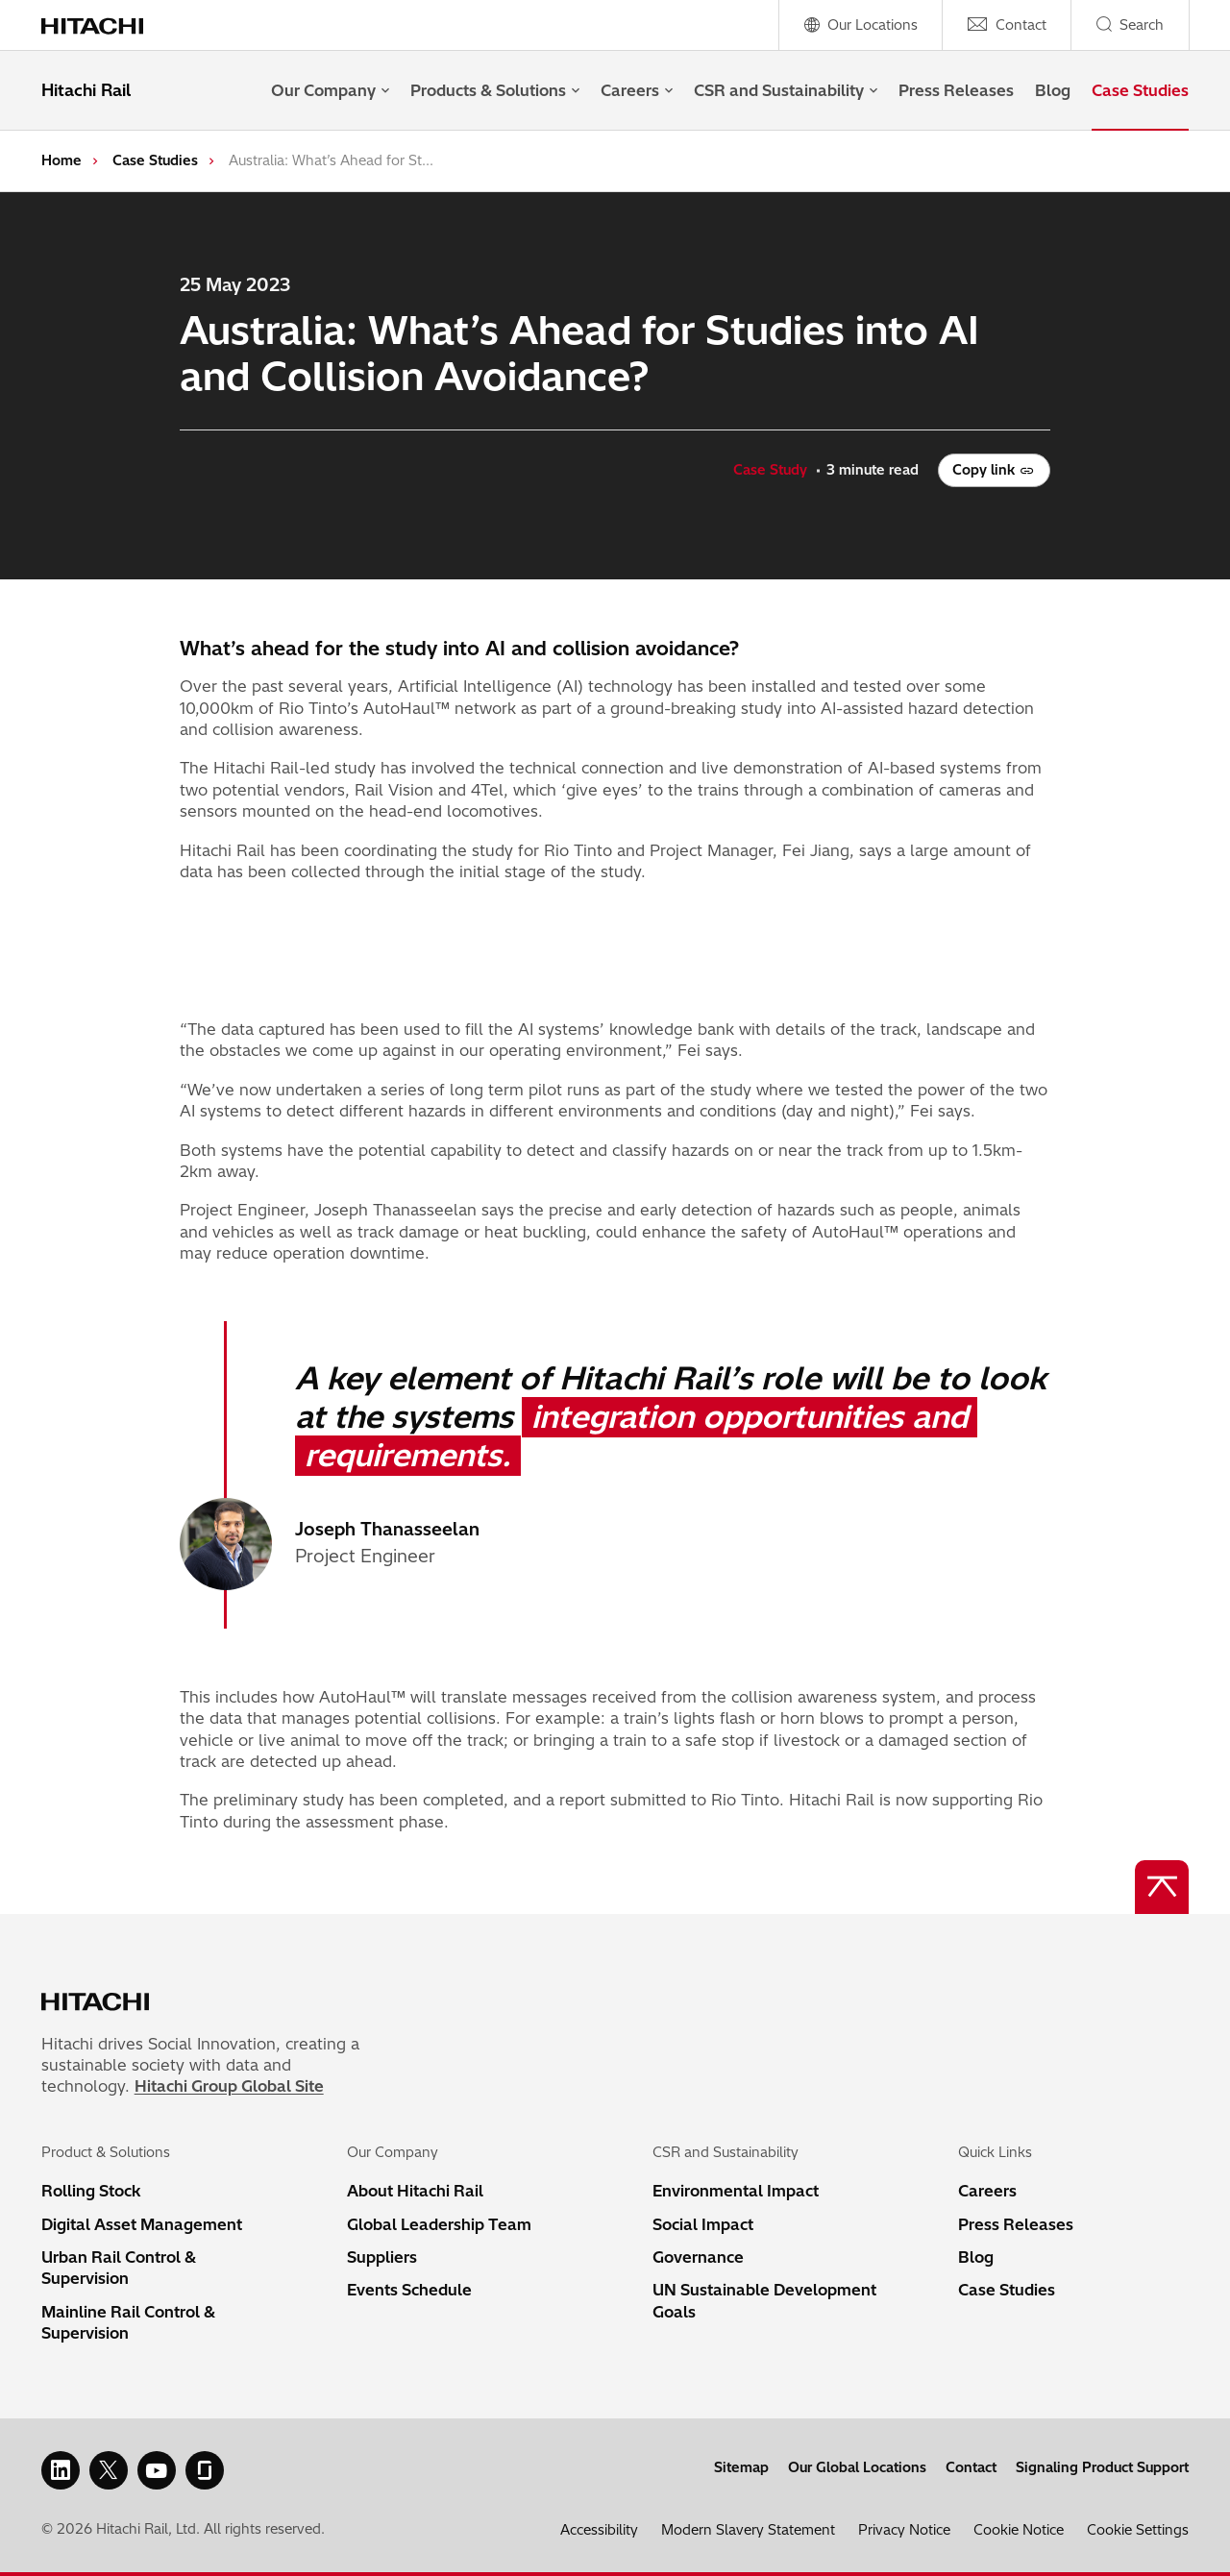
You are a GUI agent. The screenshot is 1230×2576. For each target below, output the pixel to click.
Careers (637, 90)
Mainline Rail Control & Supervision (128, 2322)
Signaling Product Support (1102, 2467)
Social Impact (702, 2224)
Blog (1052, 90)
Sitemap (741, 2467)
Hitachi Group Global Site (229, 2086)
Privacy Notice (904, 2530)
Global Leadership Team (439, 2224)
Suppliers (382, 2257)
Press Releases (956, 90)
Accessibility (599, 2530)
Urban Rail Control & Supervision (118, 2267)
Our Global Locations (857, 2467)
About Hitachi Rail (415, 2190)
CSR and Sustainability (785, 90)
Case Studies (1140, 90)
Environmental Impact (735, 2190)
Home (61, 160)
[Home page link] (101, 25)
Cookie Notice (1018, 2530)
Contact (971, 2467)
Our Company (330, 90)
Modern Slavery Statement (748, 2530)
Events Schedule (409, 2289)
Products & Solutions (494, 90)
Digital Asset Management (141, 2224)
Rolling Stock (91, 2190)
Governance (698, 2257)
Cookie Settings (1138, 2530)
